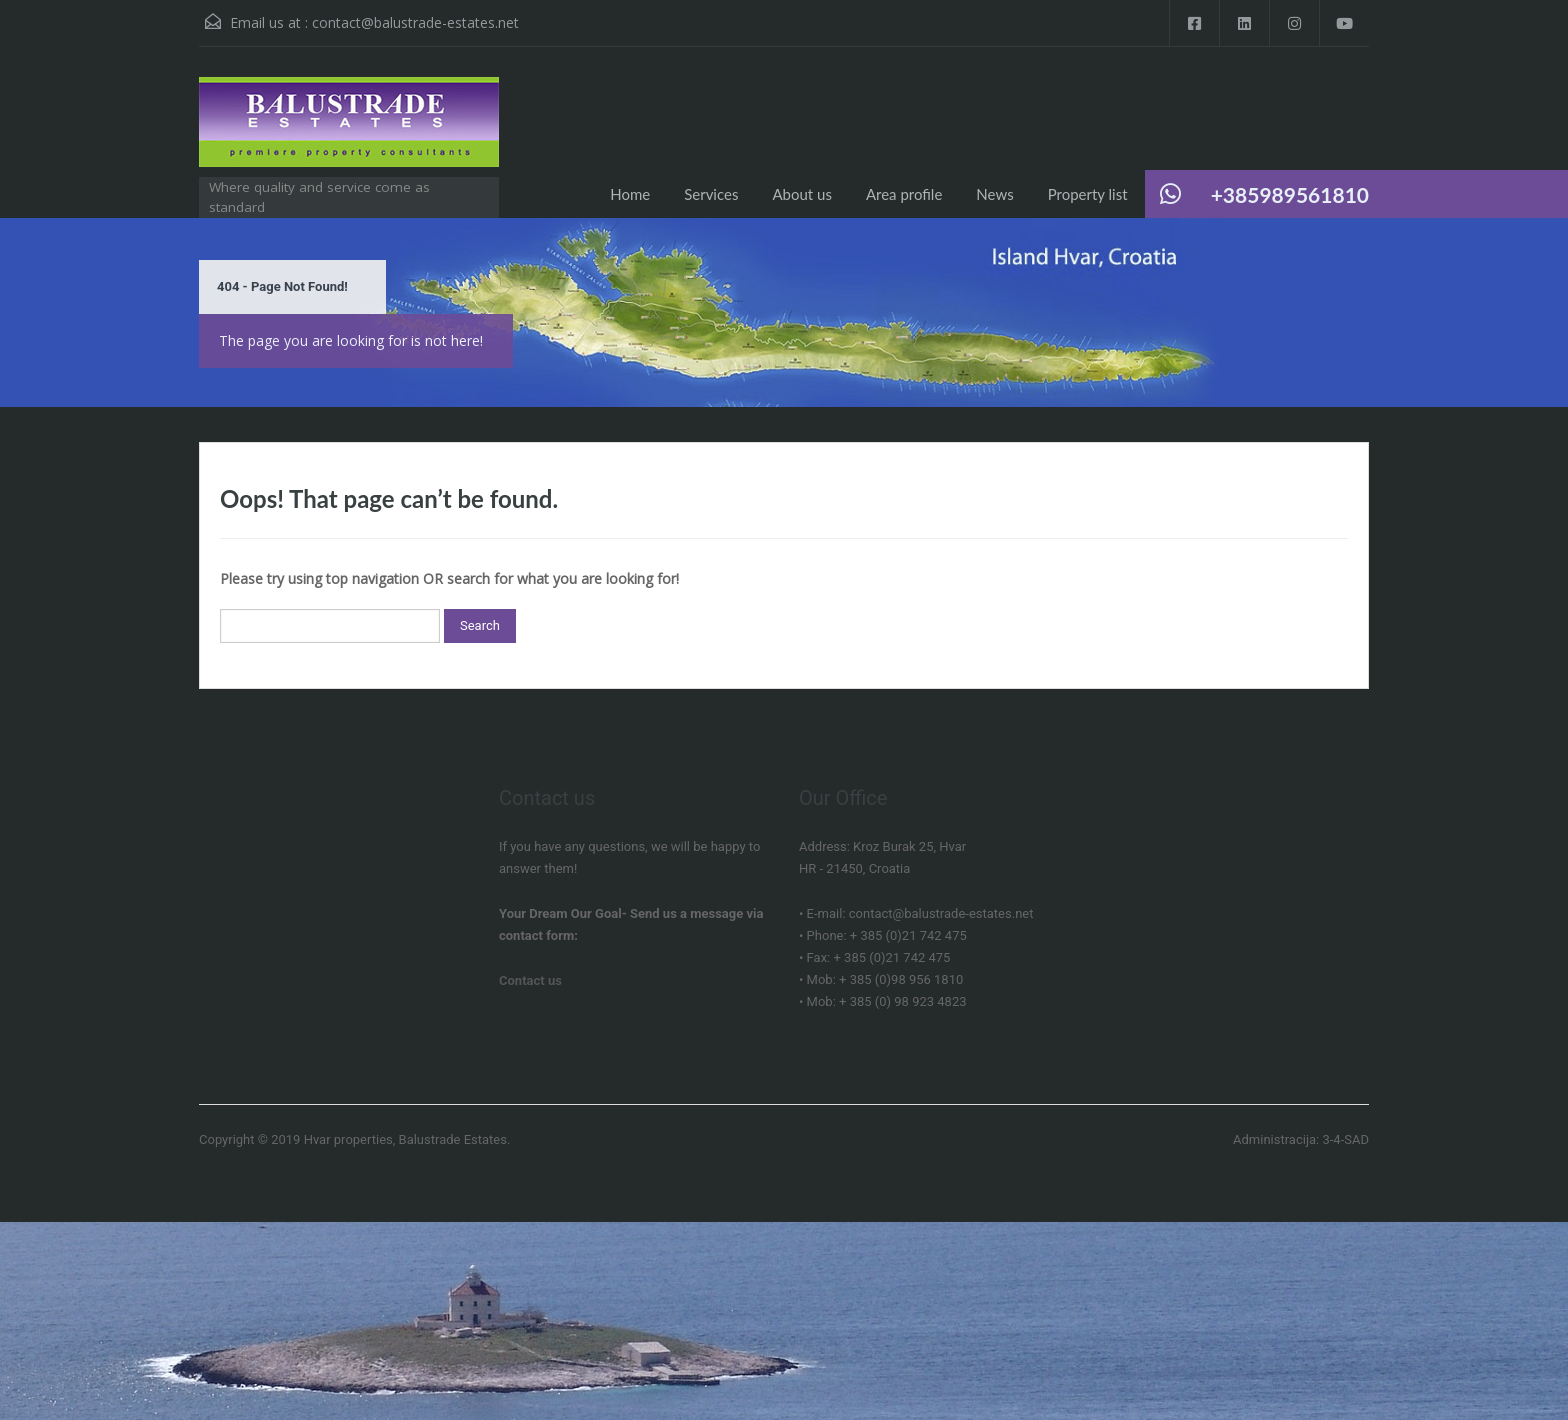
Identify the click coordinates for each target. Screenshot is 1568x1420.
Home (630, 194)
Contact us (530, 980)
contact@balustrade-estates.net (415, 22)
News (994, 194)
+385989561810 (1290, 194)
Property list (1088, 194)
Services (711, 194)
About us (801, 194)
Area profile (904, 194)
